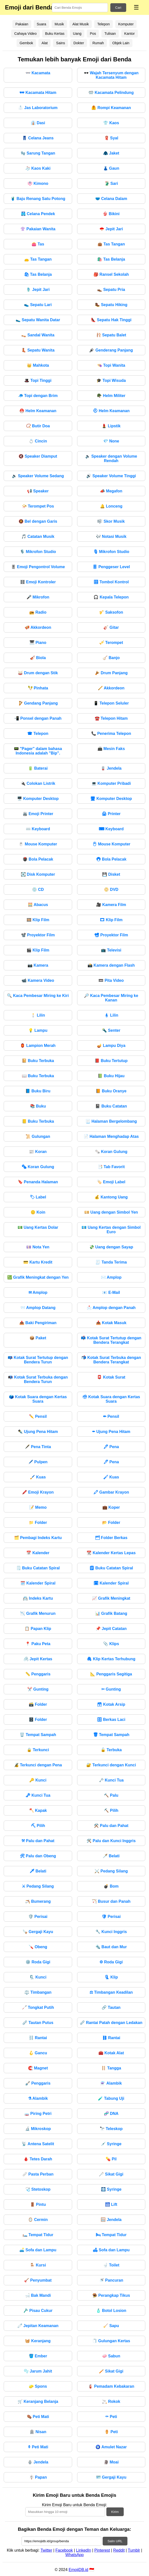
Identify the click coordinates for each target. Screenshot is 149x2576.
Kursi (38, 2265)
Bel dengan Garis (38, 521)
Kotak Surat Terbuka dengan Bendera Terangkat (111, 1359)
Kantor (129, 34)
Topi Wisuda (111, 380)
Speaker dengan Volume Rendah (111, 458)
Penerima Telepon (111, 733)
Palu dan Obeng (38, 1856)
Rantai (38, 2038)
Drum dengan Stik (38, 673)
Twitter (46, 2550)
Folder (38, 1522)
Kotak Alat (111, 2053)
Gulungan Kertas (111, 2341)
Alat (44, 43)
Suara (41, 24)
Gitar (111, 627)
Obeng (38, 1947)
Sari (111, 183)
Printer (111, 814)
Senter (111, 1030)
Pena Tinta (38, 1447)
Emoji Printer (38, 814)
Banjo (111, 658)
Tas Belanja (111, 259)
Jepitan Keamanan (38, 2326)
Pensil (38, 1416)
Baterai (38, 768)
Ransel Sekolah (111, 274)
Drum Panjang (111, 673)
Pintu (38, 2204)
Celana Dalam (111, 199)
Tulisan (110, 34)
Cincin (38, 441)
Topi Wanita (111, 365)
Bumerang (38, 1901)
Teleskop (111, 2129)
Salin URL (115, 2541)
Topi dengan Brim (38, 396)
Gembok (26, 43)
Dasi (38, 123)
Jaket (111, 153)
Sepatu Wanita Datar (38, 320)
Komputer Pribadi (111, 783)
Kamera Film (111, 905)
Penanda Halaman (38, 1182)
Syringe (111, 2144)
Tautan (111, 2007)
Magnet (38, 2068)
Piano (38, 642)
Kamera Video (38, 980)
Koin (37, 1212)
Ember (38, 2356)
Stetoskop (38, 2189)
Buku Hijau (111, 1076)
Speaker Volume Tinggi (111, 476)
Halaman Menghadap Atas (111, 1136)
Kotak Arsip (111, 1704)
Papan (38, 2477)
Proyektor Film (38, 935)
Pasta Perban (38, 2174)
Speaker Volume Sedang (38, 476)
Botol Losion (111, 2310)
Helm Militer (111, 396)
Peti (111, 2417)
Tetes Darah (38, 2159)
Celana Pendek (38, 214)
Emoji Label (111, 1182)
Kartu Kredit (37, 1262)
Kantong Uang (111, 1197)
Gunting (38, 1689)
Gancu (38, 2053)
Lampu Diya (111, 1045)
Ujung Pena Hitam (38, 1431)
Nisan (38, 2432)
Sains (60, 43)
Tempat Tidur (38, 2235)
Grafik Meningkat (111, 1598)
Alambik (111, 2083)
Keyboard (38, 829)
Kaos (111, 123)
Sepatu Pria (111, 289)
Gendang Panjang (38, 703)
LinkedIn (83, 2550)
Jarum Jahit (38, 2371)
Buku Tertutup (111, 1061)
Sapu (111, 2326)
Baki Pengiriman (38, 1323)
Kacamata (38, 73)
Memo (38, 1507)
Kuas (38, 1477)
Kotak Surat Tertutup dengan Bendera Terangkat (111, 1340)
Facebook (64, 2550)
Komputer (126, 24)
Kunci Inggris (111, 1932)
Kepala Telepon (111, 597)
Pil (111, 2159)
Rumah (98, 43)
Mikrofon (38, 597)
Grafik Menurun (38, 1613)
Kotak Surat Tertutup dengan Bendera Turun (38, 1359)
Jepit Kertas (38, 1659)
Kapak (38, 1810)
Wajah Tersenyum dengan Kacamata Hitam (111, 75)
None (111, 441)
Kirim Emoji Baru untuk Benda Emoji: (74, 2505)
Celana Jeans (38, 138)
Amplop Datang (38, 1308)
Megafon (111, 491)
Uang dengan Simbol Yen (111, 1212)
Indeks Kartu (38, 1598)
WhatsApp (74, 2555)
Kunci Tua (111, 1780)
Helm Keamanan (37, 411)
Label (38, 1197)
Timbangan (38, 1992)
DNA (111, 2113)
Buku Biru (37, 1091)
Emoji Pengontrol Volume (38, 567)
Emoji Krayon (38, 1492)
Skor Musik (111, 521)
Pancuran (111, 2280)
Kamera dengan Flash (111, 965)
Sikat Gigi (111, 2174)
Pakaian (21, 24)
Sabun (111, 2356)
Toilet (111, 2265)
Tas (37, 244)
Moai (111, 2462)
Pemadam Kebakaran (111, 2386)
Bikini (111, 214)
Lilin (38, 1015)
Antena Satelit (38, 2144)
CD (38, 889)
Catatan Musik (37, 536)
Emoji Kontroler (38, 582)
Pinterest (102, 2550)
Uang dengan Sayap (111, 1247)
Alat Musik (80, 24)
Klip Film (38, 920)
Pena (111, 1447)
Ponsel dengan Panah (37, 718)
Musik (59, 24)
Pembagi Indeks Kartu (38, 1538)
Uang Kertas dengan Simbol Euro (111, 1229)
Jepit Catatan (111, 1628)
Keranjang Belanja (38, 2401)
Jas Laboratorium (38, 108)
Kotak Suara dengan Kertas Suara (38, 1399)
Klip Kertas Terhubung (111, 1659)
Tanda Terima (111, 1262)
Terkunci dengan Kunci (111, 1765)
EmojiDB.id (78, 2570)
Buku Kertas (54, 34)
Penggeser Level (111, 567)
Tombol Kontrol (111, 582)
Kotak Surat (111, 1377)
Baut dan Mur (111, 1947)
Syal (111, 138)
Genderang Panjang (111, 350)
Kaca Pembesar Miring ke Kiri (38, 995)
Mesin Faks (111, 749)
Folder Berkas (111, 1538)
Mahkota (38, 365)
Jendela (111, 768)
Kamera (38, 965)
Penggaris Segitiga (111, 1674)
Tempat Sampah (38, 1735)
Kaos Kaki (38, 168)
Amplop (111, 1277)
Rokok (111, 2401)
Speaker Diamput (38, 456)
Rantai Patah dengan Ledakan (111, 2023)
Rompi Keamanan (111, 108)
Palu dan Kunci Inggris (111, 1841)
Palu (111, 1795)
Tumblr (134, 2550)
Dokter (78, 43)
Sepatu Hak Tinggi (111, 320)
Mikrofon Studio (38, 552)
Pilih (111, 1810)
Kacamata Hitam (37, 92)
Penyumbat (38, 2280)
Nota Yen (37, 1247)
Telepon (103, 24)
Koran (38, 1151)
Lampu (37, 1030)
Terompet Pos (38, 506)
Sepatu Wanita (38, 350)
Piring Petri (38, 2113)
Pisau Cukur (38, 2310)
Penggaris (38, 1674)
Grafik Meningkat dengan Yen (38, 1277)
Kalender (37, 1553)
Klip (111, 1977)
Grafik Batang (111, 1613)
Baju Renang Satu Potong (37, 199)
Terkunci (38, 1750)
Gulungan (38, 1136)
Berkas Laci (111, 1719)
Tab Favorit (111, 1167)
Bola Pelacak (38, 859)
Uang (77, 34)
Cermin (38, 2220)
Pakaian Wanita (37, 229)
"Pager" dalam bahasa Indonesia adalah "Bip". (38, 751)
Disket (111, 874)
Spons (38, 2386)
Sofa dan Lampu (37, 2250)
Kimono (38, 183)
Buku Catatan (111, 1106)
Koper (111, 1507)
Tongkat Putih (38, 2007)
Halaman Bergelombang (111, 1121)
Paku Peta (37, 1644)
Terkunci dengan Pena (38, 1765)
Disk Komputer (38, 874)
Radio (37, 612)
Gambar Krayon (111, 1492)
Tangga (111, 2068)
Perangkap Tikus (111, 2295)
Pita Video (111, 980)
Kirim (115, 2512)
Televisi (111, 950)
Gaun (111, 168)
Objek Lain (120, 43)
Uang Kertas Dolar (38, 1227)
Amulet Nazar (111, 2447)
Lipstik (111, 426)
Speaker (38, 491)
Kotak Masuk (111, 1323)
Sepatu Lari (38, 305)
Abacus (38, 905)
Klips (111, 1644)
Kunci (37, 1780)
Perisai (37, 1916)
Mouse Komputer (38, 844)
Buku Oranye (111, 1091)
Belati (111, 1856)
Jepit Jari (111, 229)
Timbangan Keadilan (111, 1992)
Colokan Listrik (38, 783)
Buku (38, 1106)
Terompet (111, 642)
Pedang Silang (111, 1871)
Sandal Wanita (37, 335)
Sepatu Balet (111, 335)
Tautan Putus (37, 2023)
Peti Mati (38, 2417)
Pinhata (38, 688)
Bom (111, 1886)
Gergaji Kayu (38, 1932)
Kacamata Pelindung (111, 92)
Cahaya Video (25, 34)
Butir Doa (38, 426)
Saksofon (111, 612)
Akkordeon (38, 627)
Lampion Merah (38, 1045)
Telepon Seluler (111, 703)
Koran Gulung (111, 1151)
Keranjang (38, 2341)
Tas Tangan (111, 244)
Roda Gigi (38, 1962)
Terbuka (111, 1750)
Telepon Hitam (111, 718)
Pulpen (38, 1462)
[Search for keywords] (80, 7)
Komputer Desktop (38, 798)
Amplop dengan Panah (111, 1308)
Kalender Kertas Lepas (111, 1553)
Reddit (119, 2550)
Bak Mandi (38, 2295)
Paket (38, 1338)
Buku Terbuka (38, 1061)
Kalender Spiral (38, 1583)
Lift (111, 2204)
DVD (111, 889)
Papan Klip (38, 1628)
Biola (38, 658)
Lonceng (111, 506)
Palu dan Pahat (111, 1825)
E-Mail (111, 1292)
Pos (93, 34)
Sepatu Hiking (111, 305)
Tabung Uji (111, 2098)
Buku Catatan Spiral (38, 1568)
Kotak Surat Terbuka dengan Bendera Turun (38, 1379)
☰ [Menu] (136, 7)
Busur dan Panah (111, 1901)
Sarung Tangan (38, 153)
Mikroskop (38, 2129)
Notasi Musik (111, 536)
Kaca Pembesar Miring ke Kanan (111, 997)
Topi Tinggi (37, 380)
